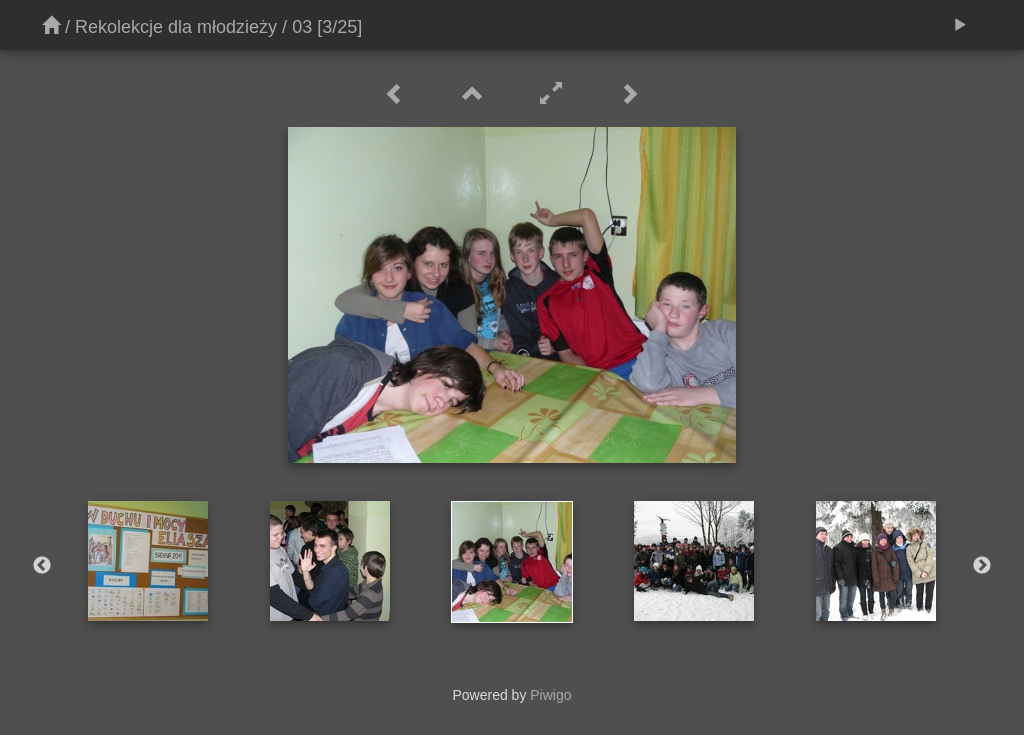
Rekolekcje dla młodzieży (176, 27)
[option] (148, 561)
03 (302, 27)
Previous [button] (42, 566)
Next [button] (982, 566)
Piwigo (550, 695)
